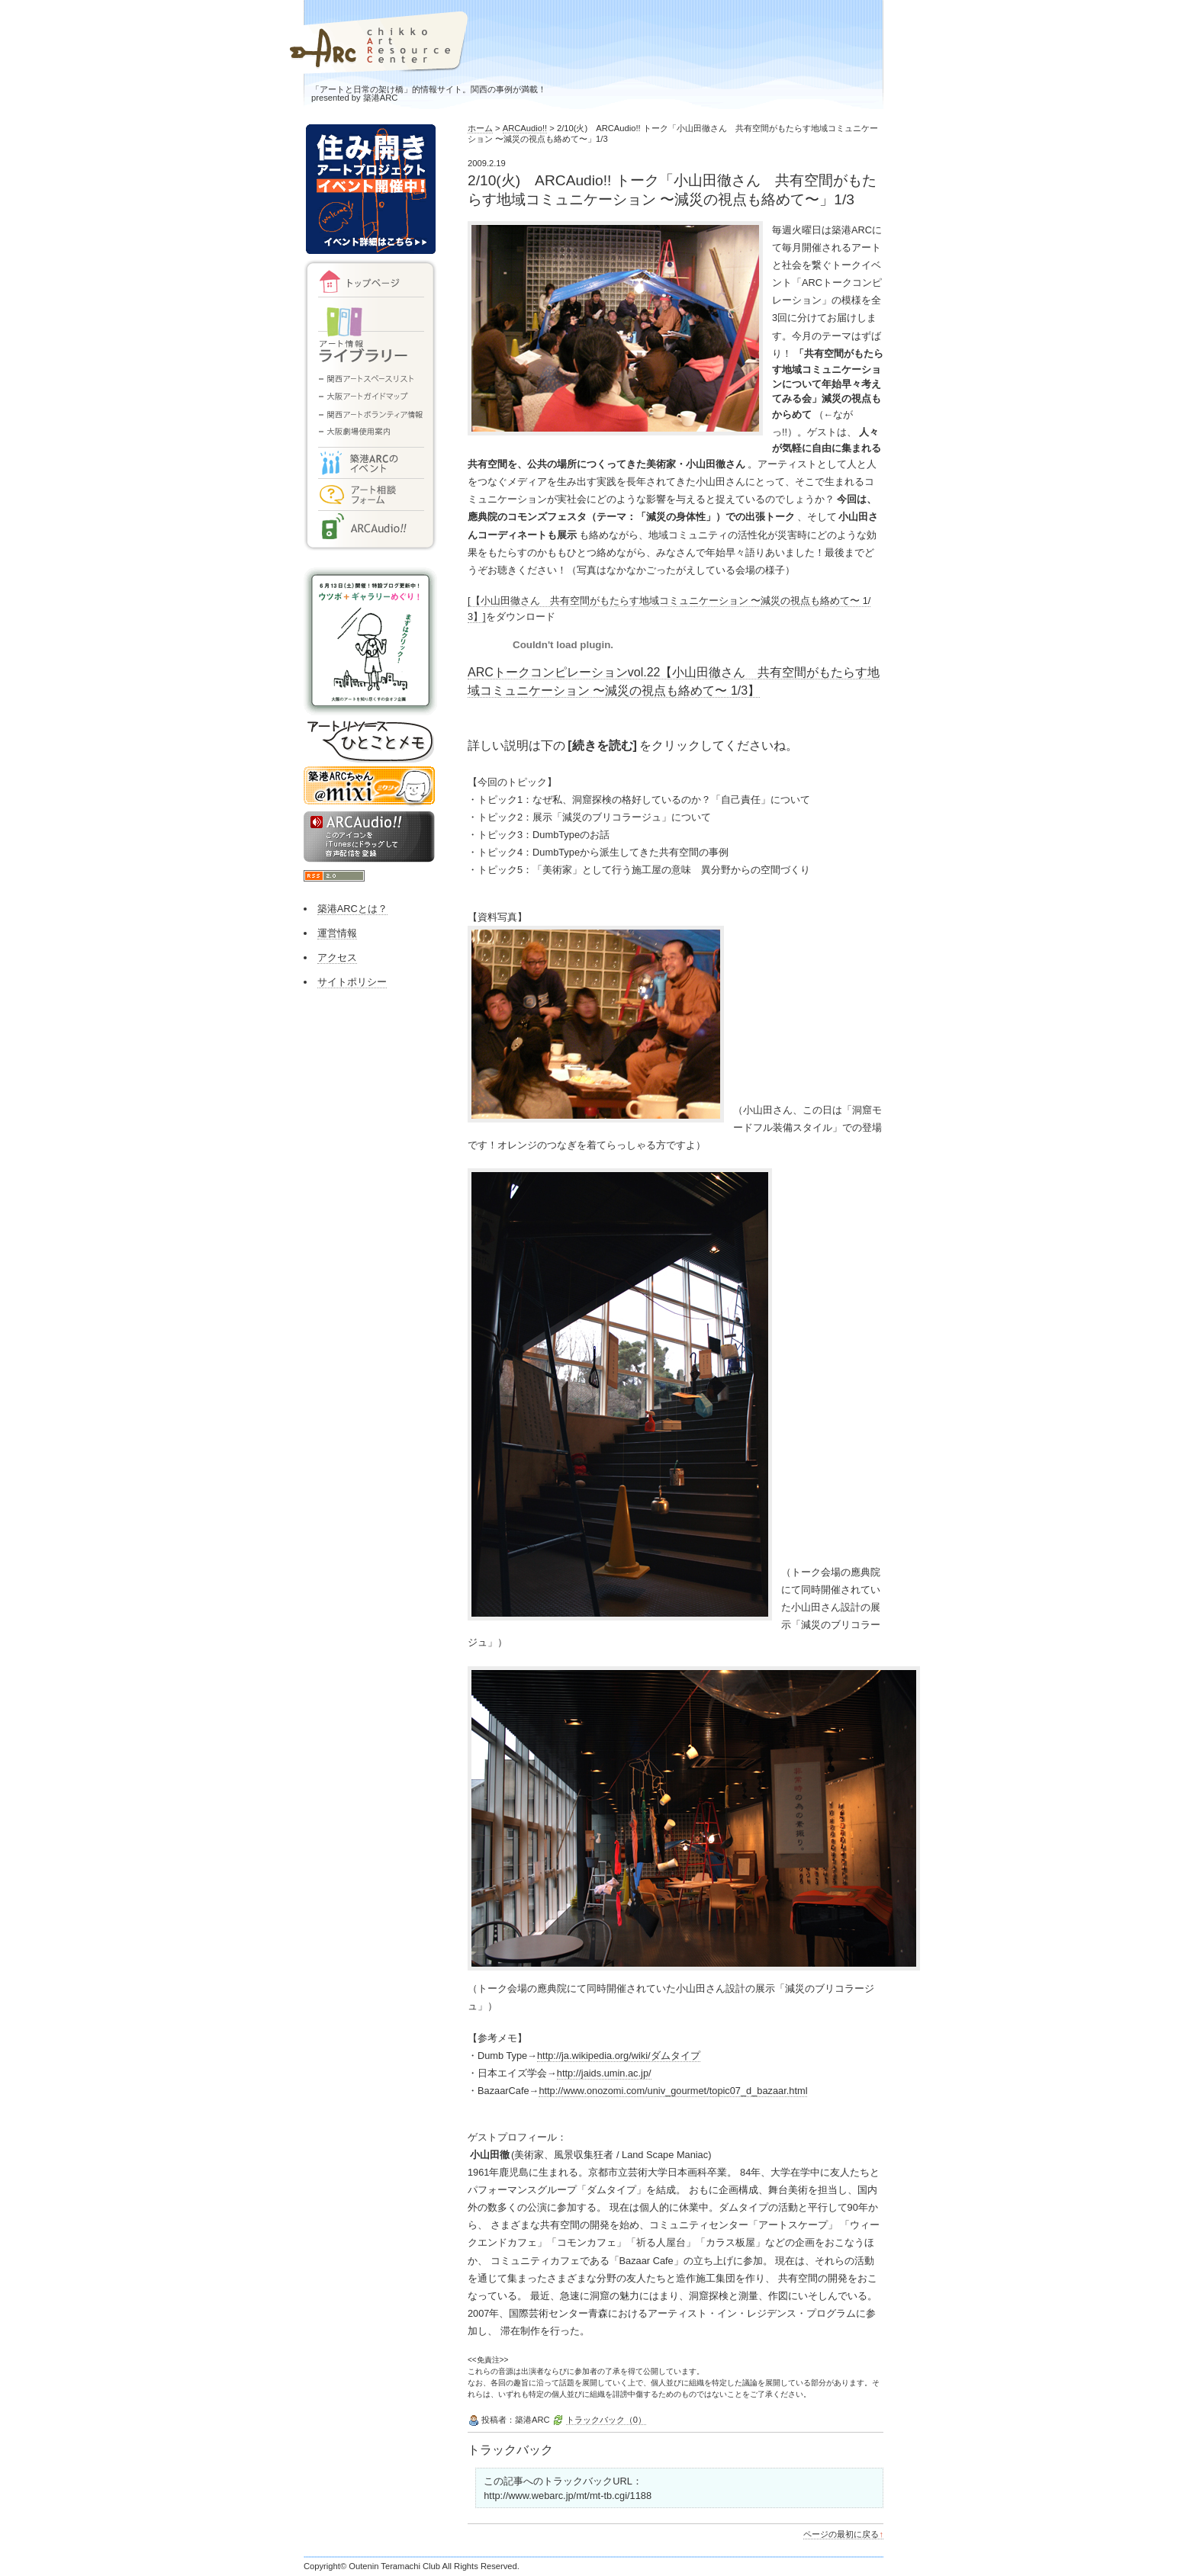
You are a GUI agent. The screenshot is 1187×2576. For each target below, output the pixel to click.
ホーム (480, 128)
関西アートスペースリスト (370, 377)
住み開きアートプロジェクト (370, 190)
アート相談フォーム (370, 492)
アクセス (337, 957)
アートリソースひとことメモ (370, 743)
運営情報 (337, 933)
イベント (370, 459)
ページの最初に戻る (843, 2534)
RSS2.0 (334, 876)
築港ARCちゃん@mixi (370, 787)
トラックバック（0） (606, 2419)
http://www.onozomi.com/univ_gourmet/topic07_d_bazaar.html (673, 2090)
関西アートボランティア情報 (370, 415)
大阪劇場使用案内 (370, 432)
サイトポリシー (352, 982)
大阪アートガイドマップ (370, 398)
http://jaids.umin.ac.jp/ (604, 2073)
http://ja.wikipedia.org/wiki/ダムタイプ (618, 2055)
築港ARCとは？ (352, 908)
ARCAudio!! (525, 128)
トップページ (370, 282)
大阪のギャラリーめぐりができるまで (370, 643)
